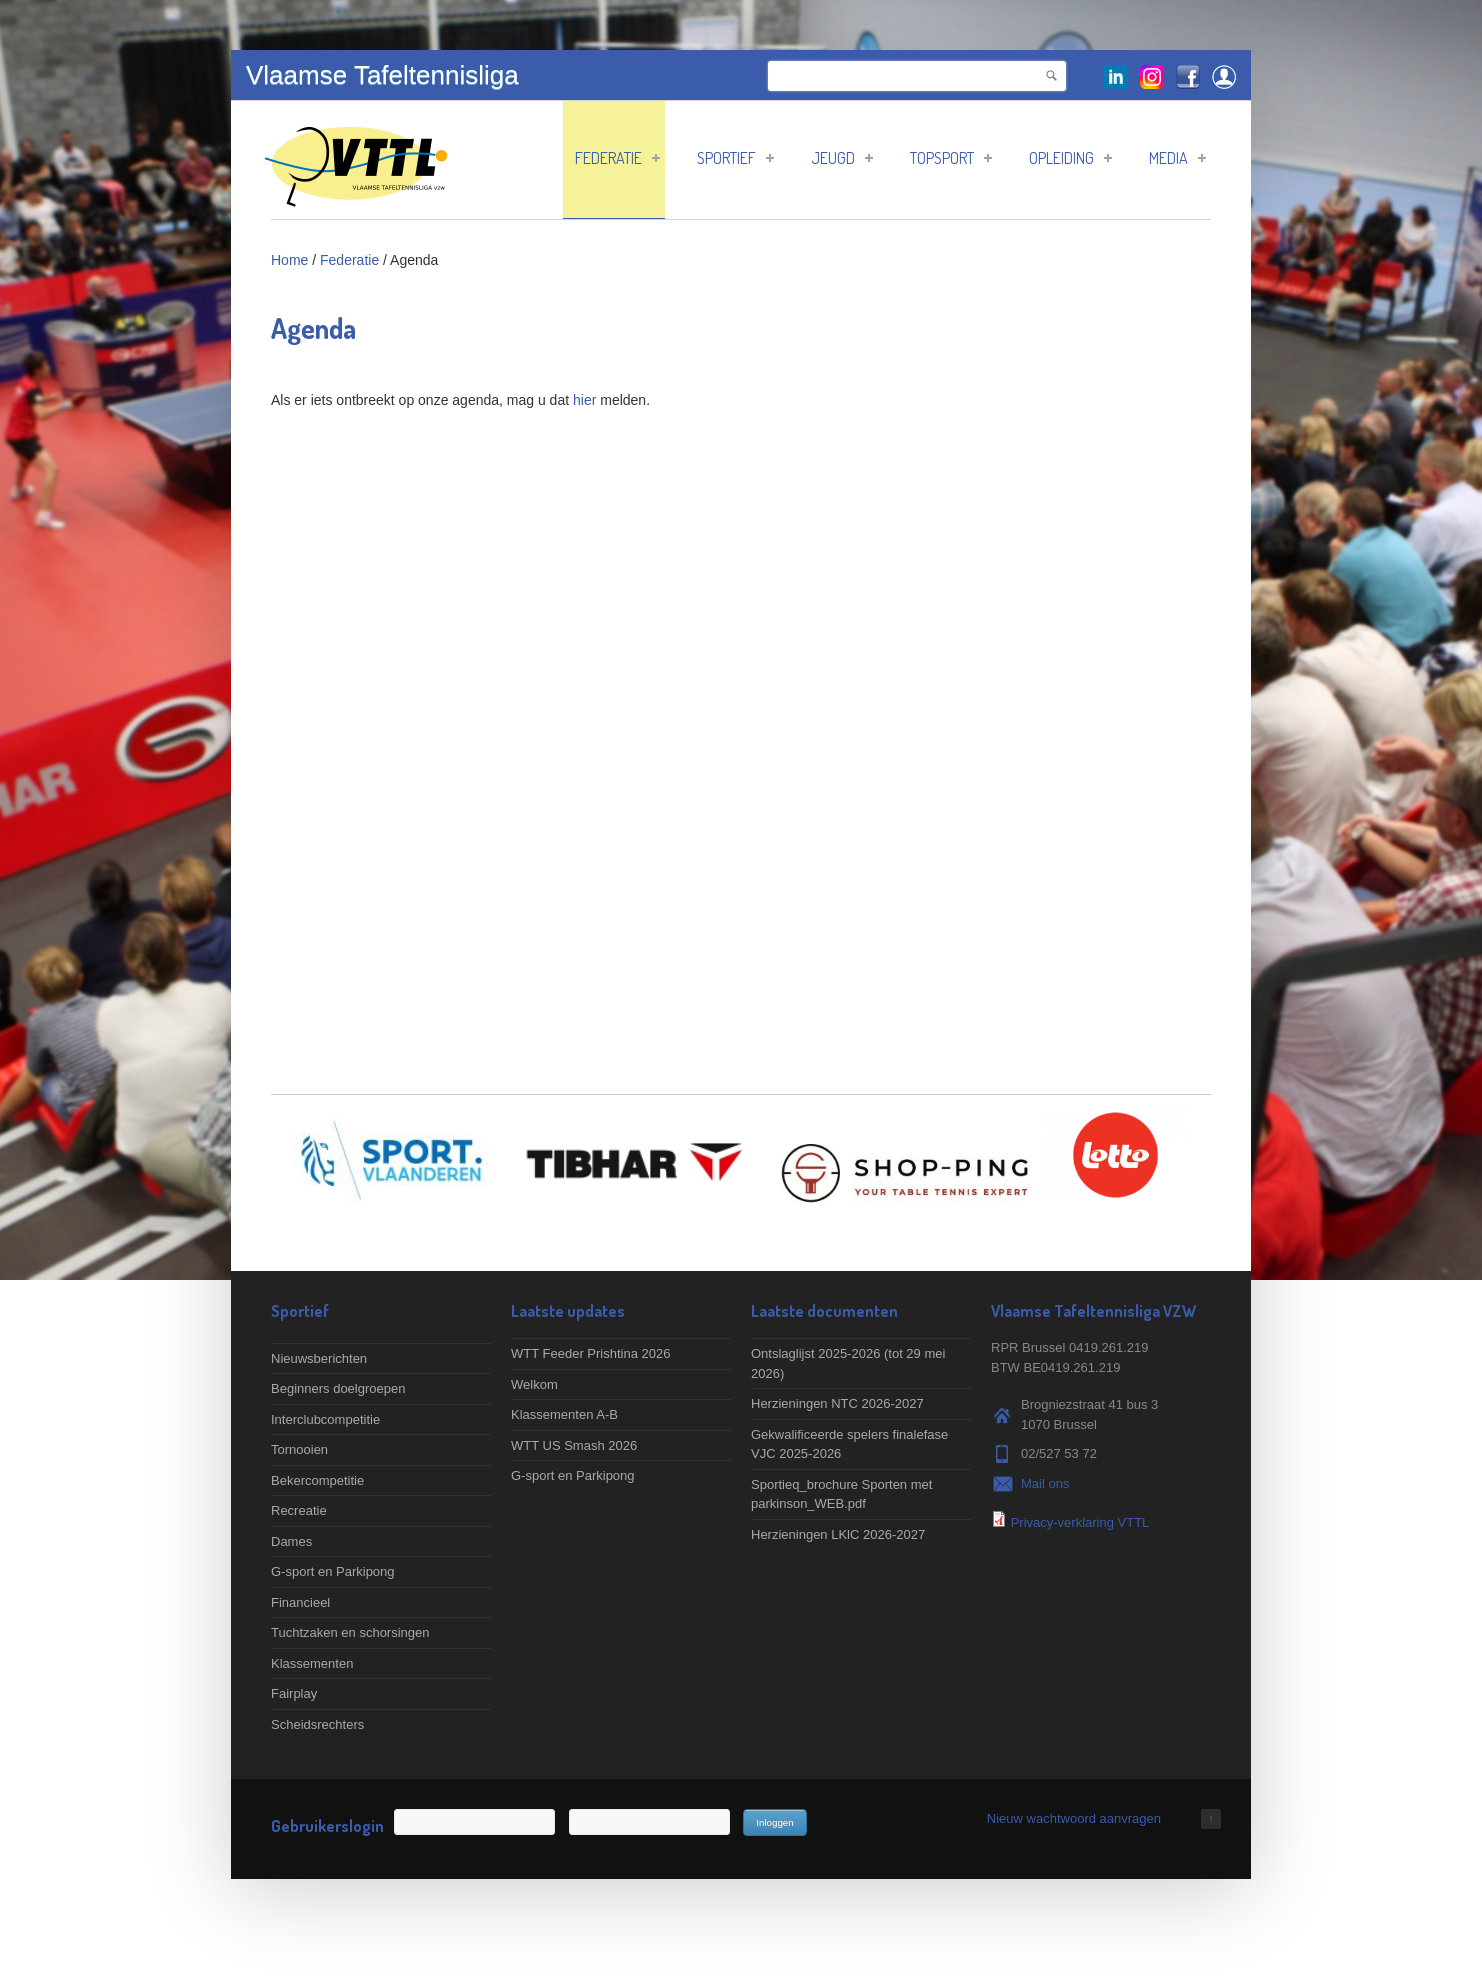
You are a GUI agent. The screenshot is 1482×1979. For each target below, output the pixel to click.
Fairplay (294, 1693)
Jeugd (842, 158)
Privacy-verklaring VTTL (1080, 1522)
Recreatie (299, 1510)
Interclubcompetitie (325, 1419)
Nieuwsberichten (319, 1358)
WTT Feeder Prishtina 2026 (590, 1353)
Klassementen (312, 1663)
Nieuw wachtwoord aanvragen (1074, 1818)
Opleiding (1070, 158)
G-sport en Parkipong (333, 1571)
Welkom (534, 1384)
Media (1177, 158)
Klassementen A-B (564, 1414)
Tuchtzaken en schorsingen (350, 1632)
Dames (291, 1541)
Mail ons (1045, 1483)
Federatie (617, 158)
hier (584, 400)
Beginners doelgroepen (338, 1388)
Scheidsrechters (317, 1724)
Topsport (951, 158)
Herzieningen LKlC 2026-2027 (838, 1534)
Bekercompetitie (317, 1480)
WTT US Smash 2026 (574, 1445)
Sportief (735, 158)
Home (289, 260)
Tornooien (299, 1449)
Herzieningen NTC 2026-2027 (837, 1403)
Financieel (300, 1602)
